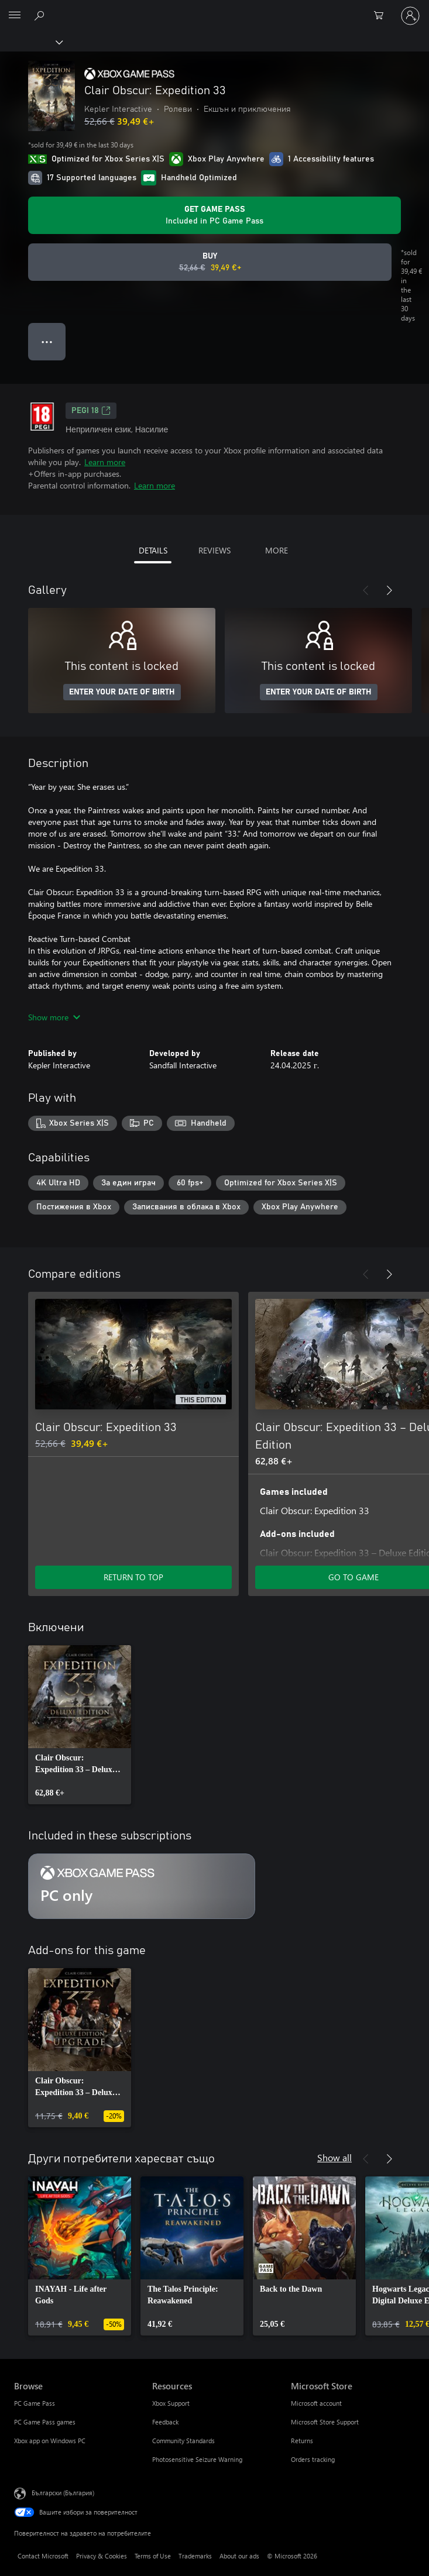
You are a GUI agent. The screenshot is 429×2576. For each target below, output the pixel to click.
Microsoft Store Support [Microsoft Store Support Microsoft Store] (325, 2422)
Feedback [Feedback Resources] (165, 2422)
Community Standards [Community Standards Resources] (183, 2440)
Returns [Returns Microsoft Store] (302, 2440)
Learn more (104, 461)
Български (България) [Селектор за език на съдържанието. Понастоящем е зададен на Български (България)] (63, 2492)
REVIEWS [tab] (214, 550)
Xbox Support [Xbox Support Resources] (171, 2403)
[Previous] (365, 590)
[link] (79, 1724)
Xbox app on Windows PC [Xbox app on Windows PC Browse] (49, 2440)
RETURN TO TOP (133, 1577)
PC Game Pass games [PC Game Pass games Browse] (44, 2422)
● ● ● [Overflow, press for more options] (47, 341)
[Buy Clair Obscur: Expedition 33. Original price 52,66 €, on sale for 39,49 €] (210, 262)
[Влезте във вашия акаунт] (410, 16)
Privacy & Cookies (101, 2556)
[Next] (389, 590)
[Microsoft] (214, 9)
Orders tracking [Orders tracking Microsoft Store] (313, 2459)
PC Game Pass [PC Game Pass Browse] (34, 2403)
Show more (54, 1017)
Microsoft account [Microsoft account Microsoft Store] (316, 2403)
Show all (334, 2157)
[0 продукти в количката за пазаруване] (382, 16)
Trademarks (195, 2556)
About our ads (239, 2556)
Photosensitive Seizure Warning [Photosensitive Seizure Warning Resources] (197, 2459)
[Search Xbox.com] (41, 15)
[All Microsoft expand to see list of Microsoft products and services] (15, 16)
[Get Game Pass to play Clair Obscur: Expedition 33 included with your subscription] (214, 215)
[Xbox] (31, 41)
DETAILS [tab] (153, 550)
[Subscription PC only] (141, 1886)
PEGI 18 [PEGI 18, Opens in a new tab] (91, 410)
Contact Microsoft (43, 2556)
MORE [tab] (276, 550)
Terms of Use (153, 2556)
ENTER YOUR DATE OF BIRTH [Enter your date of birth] (122, 692)
